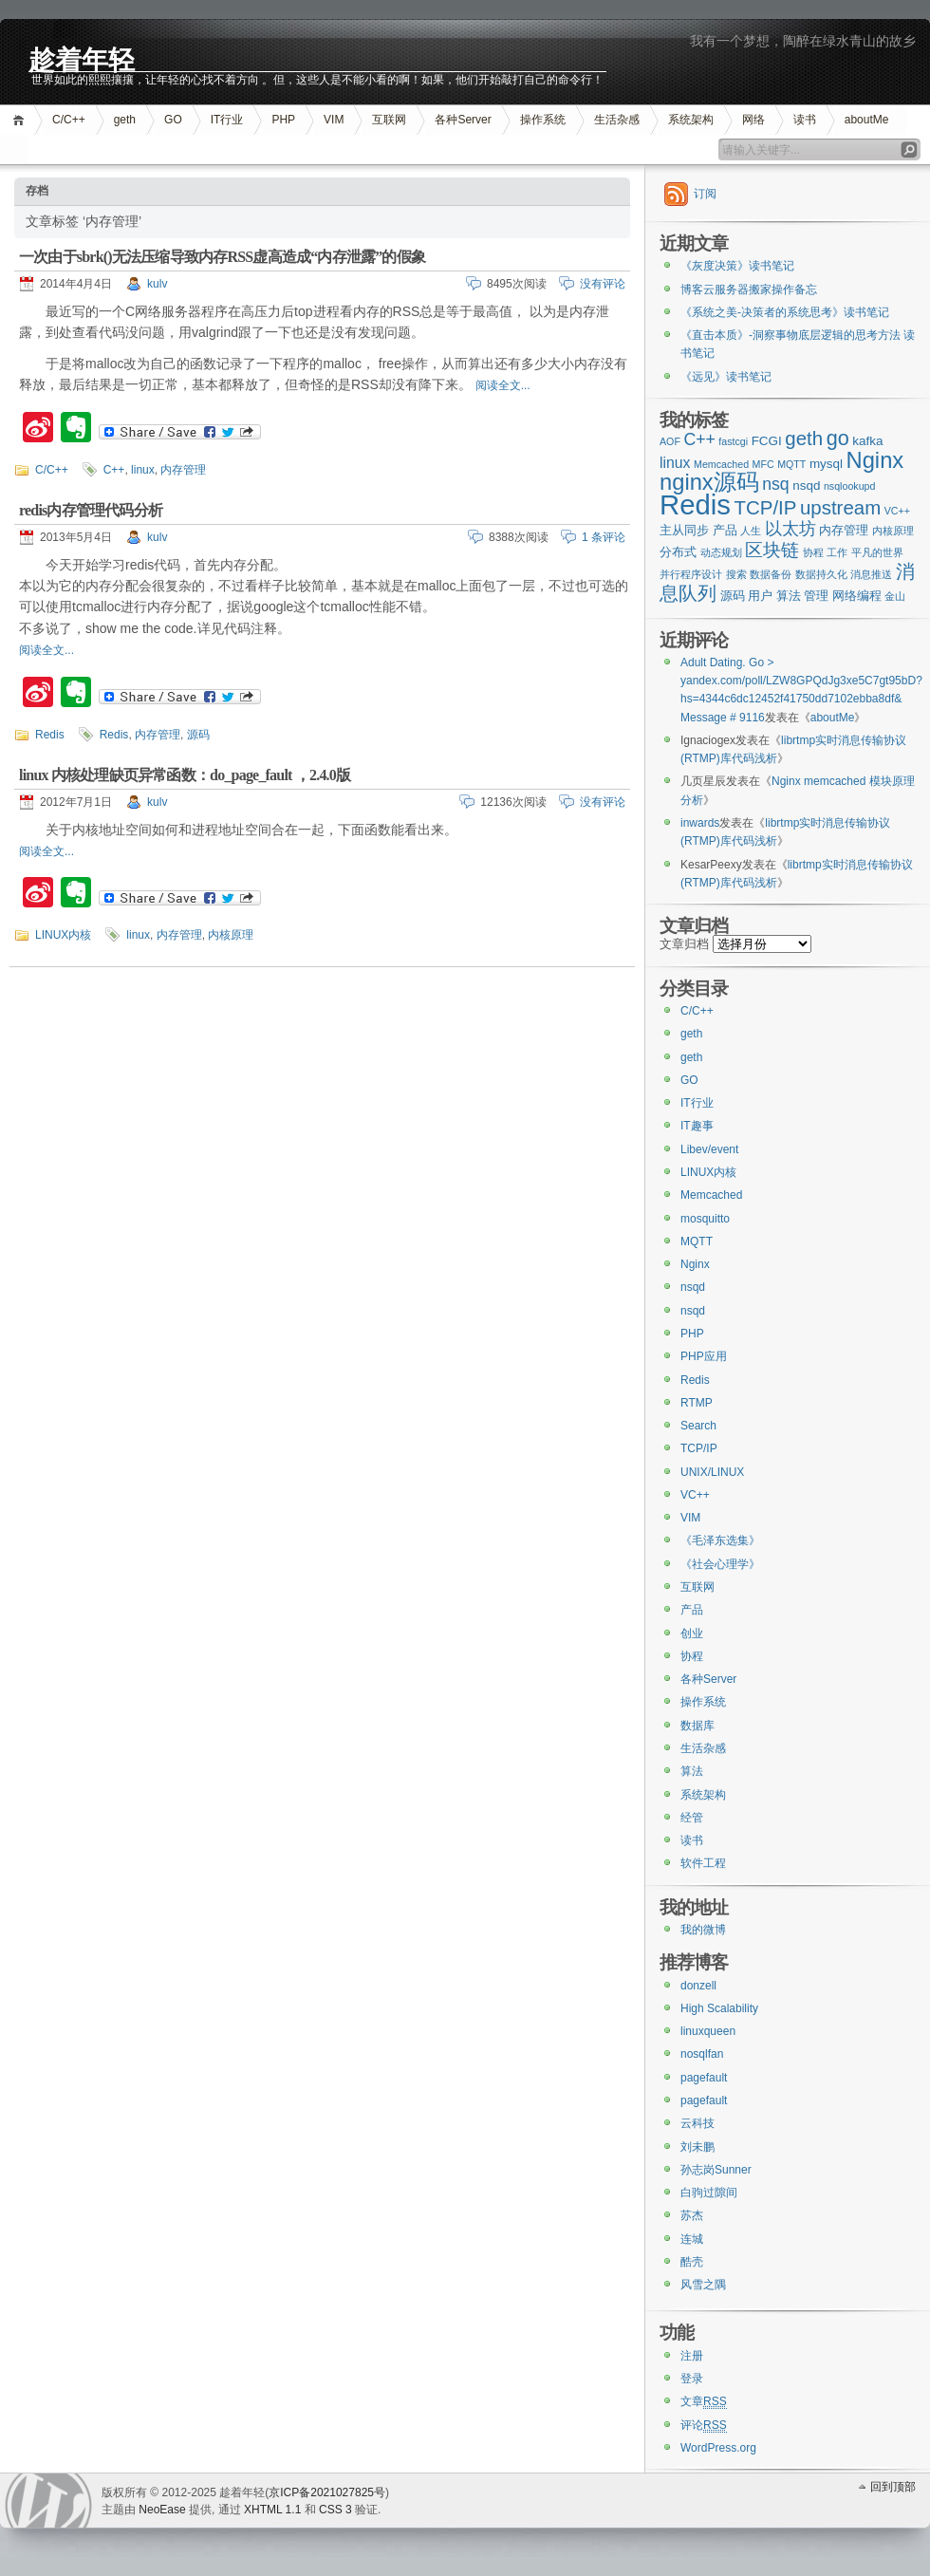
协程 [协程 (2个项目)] (813, 552)
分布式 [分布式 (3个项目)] (678, 552)
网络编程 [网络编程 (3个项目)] (857, 595)
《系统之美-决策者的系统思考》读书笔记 (784, 312)
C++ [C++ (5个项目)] (699, 439)
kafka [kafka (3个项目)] (867, 441)
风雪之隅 (703, 2284)
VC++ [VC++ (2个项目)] (897, 510)
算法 (691, 1771)
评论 (703, 2425)
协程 (691, 1656)
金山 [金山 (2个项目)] (894, 596)
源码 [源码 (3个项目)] (732, 595)
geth (125, 119)
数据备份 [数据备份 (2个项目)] (770, 574)
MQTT (696, 1241)
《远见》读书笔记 (726, 376)
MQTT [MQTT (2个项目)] (791, 464)
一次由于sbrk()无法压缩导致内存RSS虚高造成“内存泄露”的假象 (222, 257)
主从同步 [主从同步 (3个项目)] (684, 530)
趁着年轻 (81, 58)
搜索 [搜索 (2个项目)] (736, 574)
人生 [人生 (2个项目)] (750, 530)
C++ (114, 469)
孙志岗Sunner (716, 2169)
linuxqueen (707, 2031)
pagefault (703, 2077)
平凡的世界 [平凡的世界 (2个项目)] (877, 552)
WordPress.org (718, 2448)
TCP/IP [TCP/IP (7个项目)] (766, 507)
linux (143, 469)
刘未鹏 (697, 2147)
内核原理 (230, 935)
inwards (699, 823)
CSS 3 (335, 2509)
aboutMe (867, 119)
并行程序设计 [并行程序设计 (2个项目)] (691, 574)
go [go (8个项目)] (838, 438)
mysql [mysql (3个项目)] (826, 464)
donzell (698, 1985)
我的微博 (703, 1929)
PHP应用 (703, 1356)
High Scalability (719, 2008)
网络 (753, 119)
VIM (334, 119)
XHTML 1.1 (272, 2509)
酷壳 (691, 2261)
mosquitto (705, 1218)
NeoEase (162, 2509)
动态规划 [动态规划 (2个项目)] (721, 552)
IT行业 (227, 119)
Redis (50, 734)
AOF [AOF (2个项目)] (670, 441)
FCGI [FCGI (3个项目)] (767, 441)
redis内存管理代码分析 (90, 510)
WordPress (48, 2500)
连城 (691, 2239)
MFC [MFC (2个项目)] (763, 464)
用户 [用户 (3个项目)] (760, 595)
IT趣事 (697, 1125)
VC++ (695, 1495)
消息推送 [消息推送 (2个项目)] (871, 574)
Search (698, 1425)
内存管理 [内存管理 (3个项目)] (843, 530)
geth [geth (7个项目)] (804, 438)
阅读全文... (502, 385)
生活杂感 (617, 119)
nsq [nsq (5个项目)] (775, 484)
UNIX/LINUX (712, 1472)
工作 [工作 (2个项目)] (837, 552)
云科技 (697, 2123)
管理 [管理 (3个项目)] (816, 595)
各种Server (463, 119)
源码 (198, 734)
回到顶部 (893, 2486)
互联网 (389, 119)
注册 (691, 2355)
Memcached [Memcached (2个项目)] (721, 464)
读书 (804, 119)
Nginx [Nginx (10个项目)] (875, 460)
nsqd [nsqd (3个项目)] (806, 485)
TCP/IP (698, 1448)
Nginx (695, 1264)
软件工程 (703, 1863)
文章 (703, 2402)
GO (173, 119)
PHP (283, 119)
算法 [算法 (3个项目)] (788, 595)
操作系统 (543, 119)
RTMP (696, 1402)
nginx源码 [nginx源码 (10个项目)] (709, 482)
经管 (691, 1817)
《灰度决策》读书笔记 (737, 265)
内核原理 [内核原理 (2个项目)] (893, 530)
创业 (691, 1633)
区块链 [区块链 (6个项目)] (772, 550)
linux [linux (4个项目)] (675, 463)
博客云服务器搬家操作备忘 (748, 289)
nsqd (692, 1287)
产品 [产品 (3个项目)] (725, 530)
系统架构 (691, 119)
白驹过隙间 (708, 2192)
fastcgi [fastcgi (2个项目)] (733, 441)
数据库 (697, 1725)
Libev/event (709, 1149)
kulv (157, 283)
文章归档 (684, 944)
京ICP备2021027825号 (327, 2492)
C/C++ (68, 119)
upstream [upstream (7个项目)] (840, 507)
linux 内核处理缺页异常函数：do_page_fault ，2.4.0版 (184, 775)
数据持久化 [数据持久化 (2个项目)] (821, 574)
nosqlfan (701, 2054)
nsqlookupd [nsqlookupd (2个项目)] (850, 486)
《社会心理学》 (720, 1564)
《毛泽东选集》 (720, 1540)
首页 (21, 120)
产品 (691, 1609)
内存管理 (183, 469)
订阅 (705, 193)
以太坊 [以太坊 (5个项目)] (790, 528)
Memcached (711, 1195)
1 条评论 (603, 537)
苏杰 (691, 2215)
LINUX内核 (63, 935)
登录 (691, 2378)
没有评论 (602, 283)
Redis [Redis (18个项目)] (695, 504)
